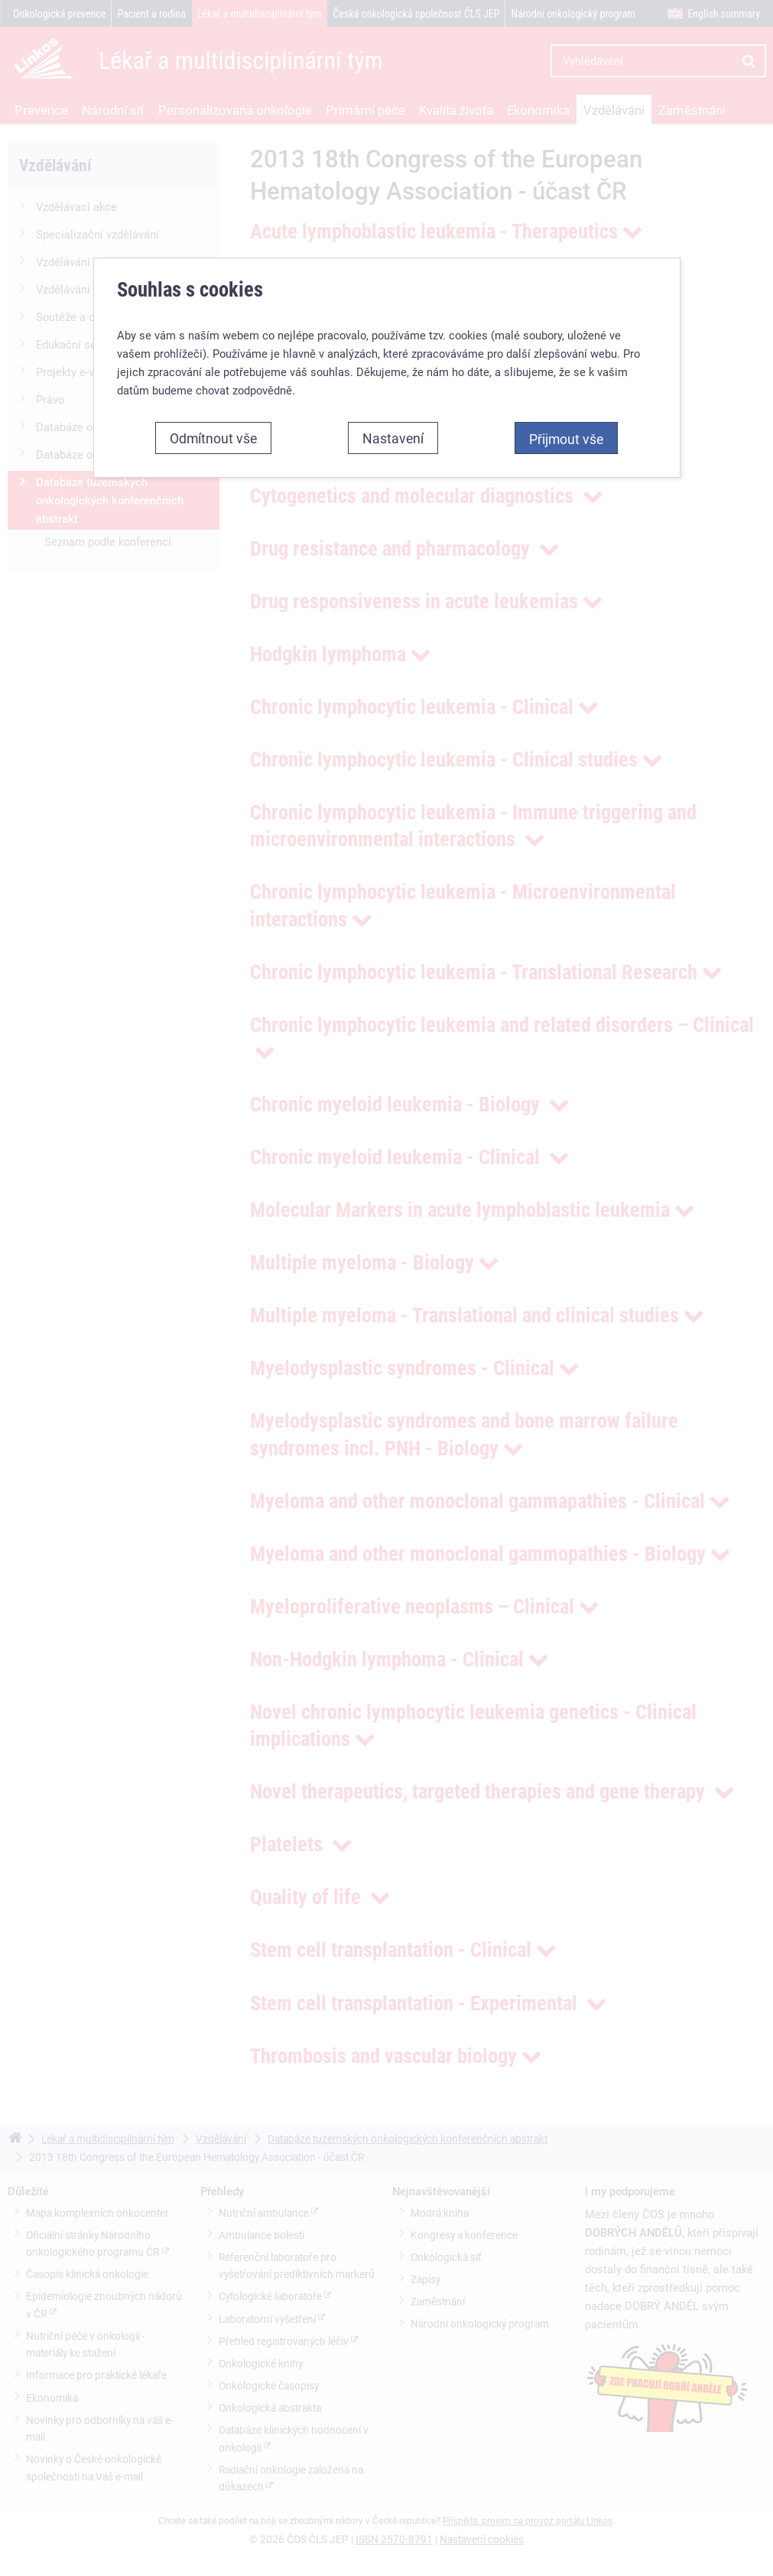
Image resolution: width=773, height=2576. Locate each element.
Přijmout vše (566, 397)
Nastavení (393, 397)
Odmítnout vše (213, 397)
